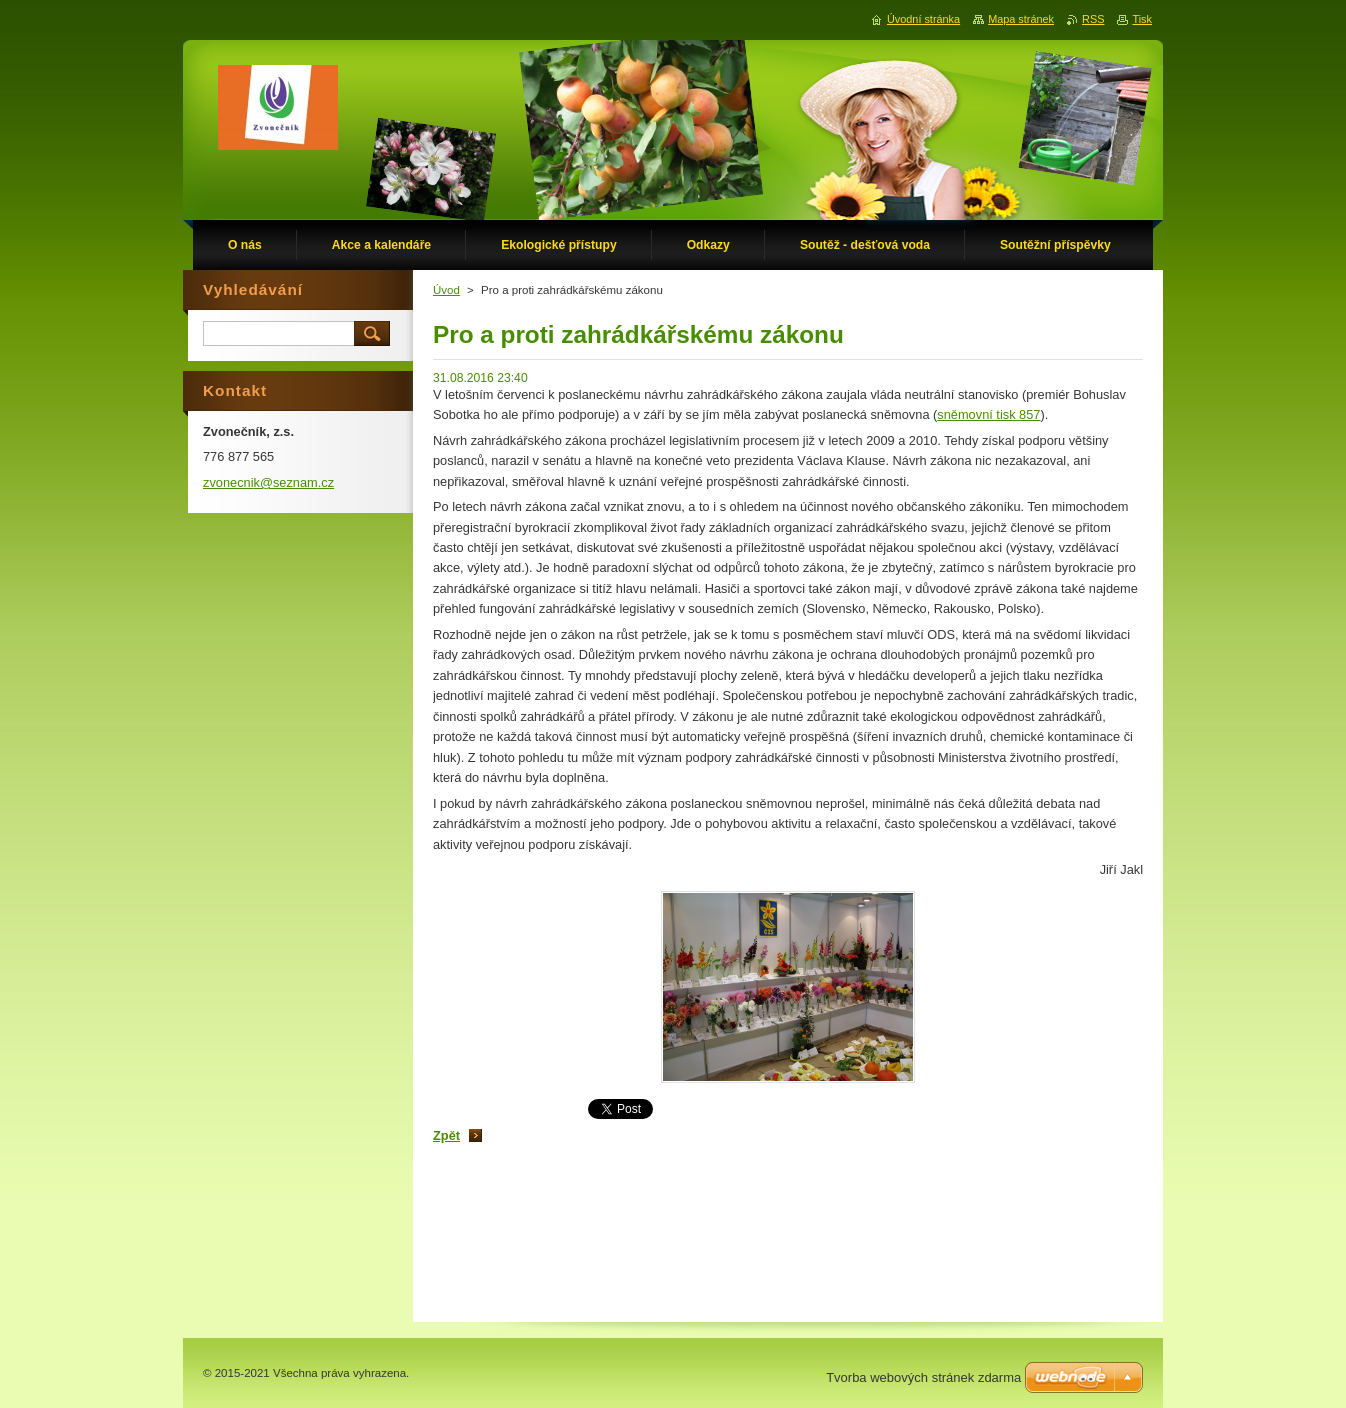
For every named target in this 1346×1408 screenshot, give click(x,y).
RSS (1093, 19)
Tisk (1142, 19)
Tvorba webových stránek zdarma (923, 1377)
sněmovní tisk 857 (988, 414)
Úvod (446, 290)
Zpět (446, 1135)
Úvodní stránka (923, 19)
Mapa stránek (1021, 19)
